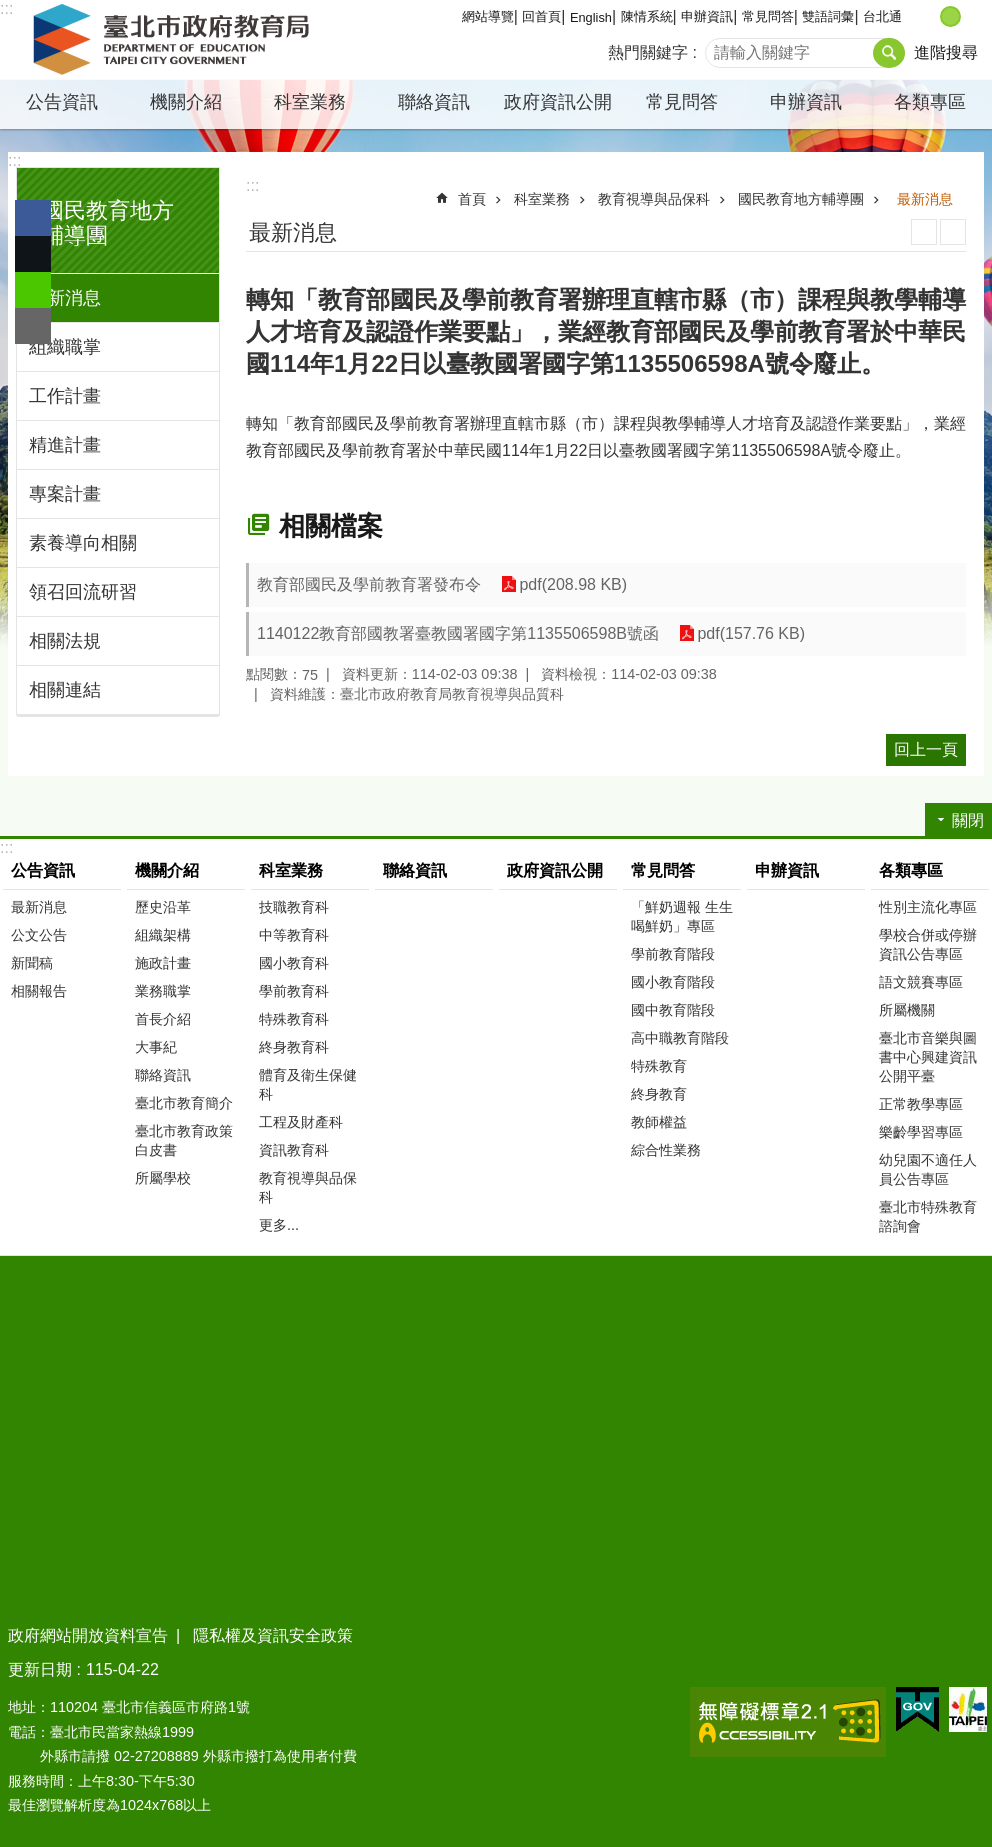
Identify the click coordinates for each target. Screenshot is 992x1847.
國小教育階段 (673, 982)
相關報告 (39, 991)
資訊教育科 (294, 1150)
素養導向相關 (83, 543)
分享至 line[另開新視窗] (33, 290)
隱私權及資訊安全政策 (273, 1635)
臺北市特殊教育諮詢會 (928, 1216)
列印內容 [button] (924, 232)
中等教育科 (294, 935)
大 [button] (971, 16)
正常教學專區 (921, 1104)
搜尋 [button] (889, 53)
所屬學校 (163, 1178)
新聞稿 (32, 963)
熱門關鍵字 (648, 52)
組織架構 (163, 935)
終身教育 (659, 1094)
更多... (279, 1225)
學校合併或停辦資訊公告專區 (928, 944)
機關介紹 (186, 102)
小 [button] (929, 16)
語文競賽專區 (921, 982)
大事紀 (156, 1047)
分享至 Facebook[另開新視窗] (33, 218)
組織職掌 (65, 347)
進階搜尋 (946, 52)
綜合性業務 (666, 1150)
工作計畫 (65, 396)
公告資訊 (62, 102)
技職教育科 (294, 907)
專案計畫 (65, 494)
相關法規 (65, 641)
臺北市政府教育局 (175, 40)
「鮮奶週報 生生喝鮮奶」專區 (682, 916)
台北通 (882, 16)
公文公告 (39, 935)
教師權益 (659, 1122)
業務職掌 (163, 991)
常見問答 (768, 16)
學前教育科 (294, 991)
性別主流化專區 (928, 907)
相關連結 (65, 690)
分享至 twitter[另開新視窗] (33, 254)
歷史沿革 (163, 907)
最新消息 (65, 298)
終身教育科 (294, 1047)
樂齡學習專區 (921, 1132)
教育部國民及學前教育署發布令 (369, 584)
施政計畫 (163, 963)
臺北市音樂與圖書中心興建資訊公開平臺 (928, 1057)
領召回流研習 (83, 592)
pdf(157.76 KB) (751, 633)
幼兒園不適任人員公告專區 (928, 1169)
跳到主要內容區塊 (10, 10)
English (591, 17)
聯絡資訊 (434, 102)
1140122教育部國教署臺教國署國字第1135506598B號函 (458, 633)
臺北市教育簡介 (184, 1103)
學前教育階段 (673, 954)
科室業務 (310, 102)
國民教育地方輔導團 (801, 199)
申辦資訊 (707, 16)
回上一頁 (926, 749)
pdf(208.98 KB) (573, 584)
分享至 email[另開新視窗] (33, 326)
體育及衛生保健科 (308, 1084)
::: (14, 160)
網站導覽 (488, 16)
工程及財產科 (301, 1122)
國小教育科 (294, 963)
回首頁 (541, 16)
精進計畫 (65, 445)
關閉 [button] (968, 820)
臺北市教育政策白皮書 (184, 1140)
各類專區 (930, 102)
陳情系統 (647, 16)
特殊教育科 (294, 1019)
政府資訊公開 (558, 102)
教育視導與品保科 (654, 199)
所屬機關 (907, 1010)
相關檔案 (331, 526)
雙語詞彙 (828, 16)
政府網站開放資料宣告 (88, 1635)
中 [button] (950, 16)
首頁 (472, 199)
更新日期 (40, 1669)
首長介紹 (163, 1019)
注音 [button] (953, 232)
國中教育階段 (673, 1010)
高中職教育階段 (680, 1038)
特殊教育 (659, 1066)
